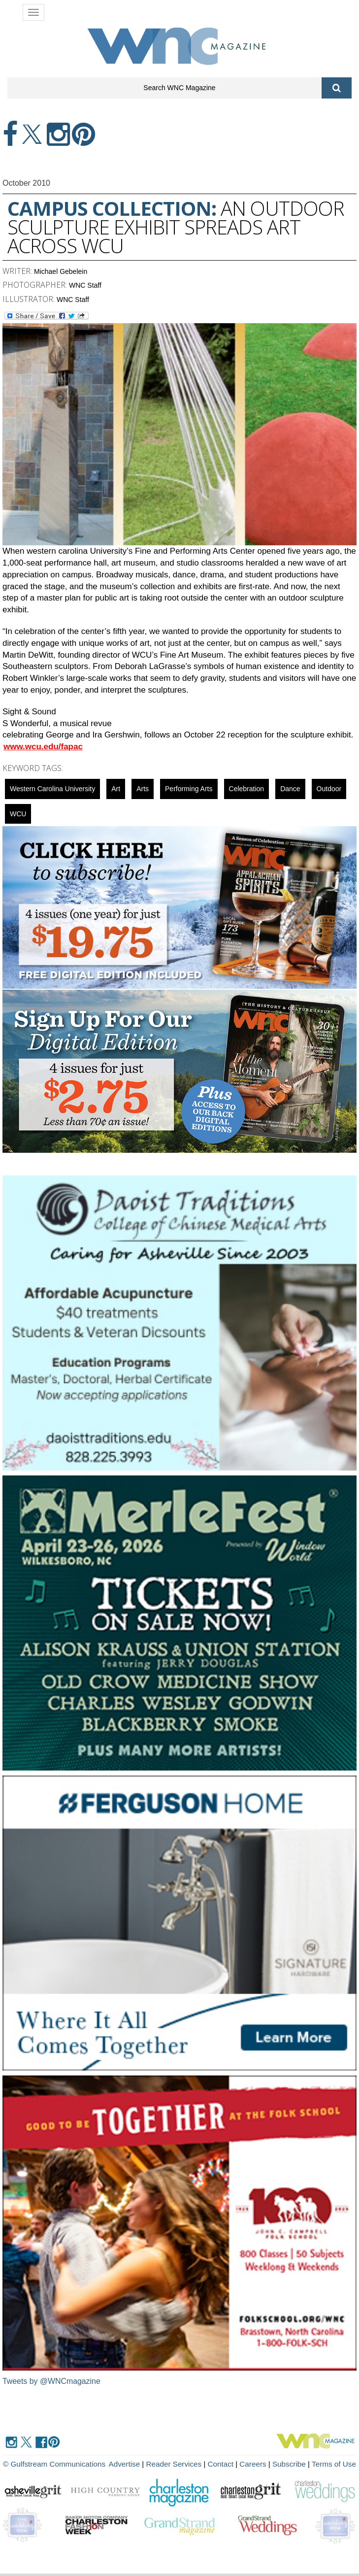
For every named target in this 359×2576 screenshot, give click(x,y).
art (115, 789)
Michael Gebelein (60, 271)
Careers (254, 2464)
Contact (222, 2464)
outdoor (329, 789)
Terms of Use (334, 2464)
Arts (142, 789)
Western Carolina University (52, 789)
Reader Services (176, 2464)
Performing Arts (188, 789)
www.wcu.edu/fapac (43, 746)
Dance (290, 789)
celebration (246, 789)
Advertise (128, 2464)
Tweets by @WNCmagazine (51, 2381)
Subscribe (291, 2464)
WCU (18, 814)
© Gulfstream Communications (53, 2464)
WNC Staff (85, 285)
